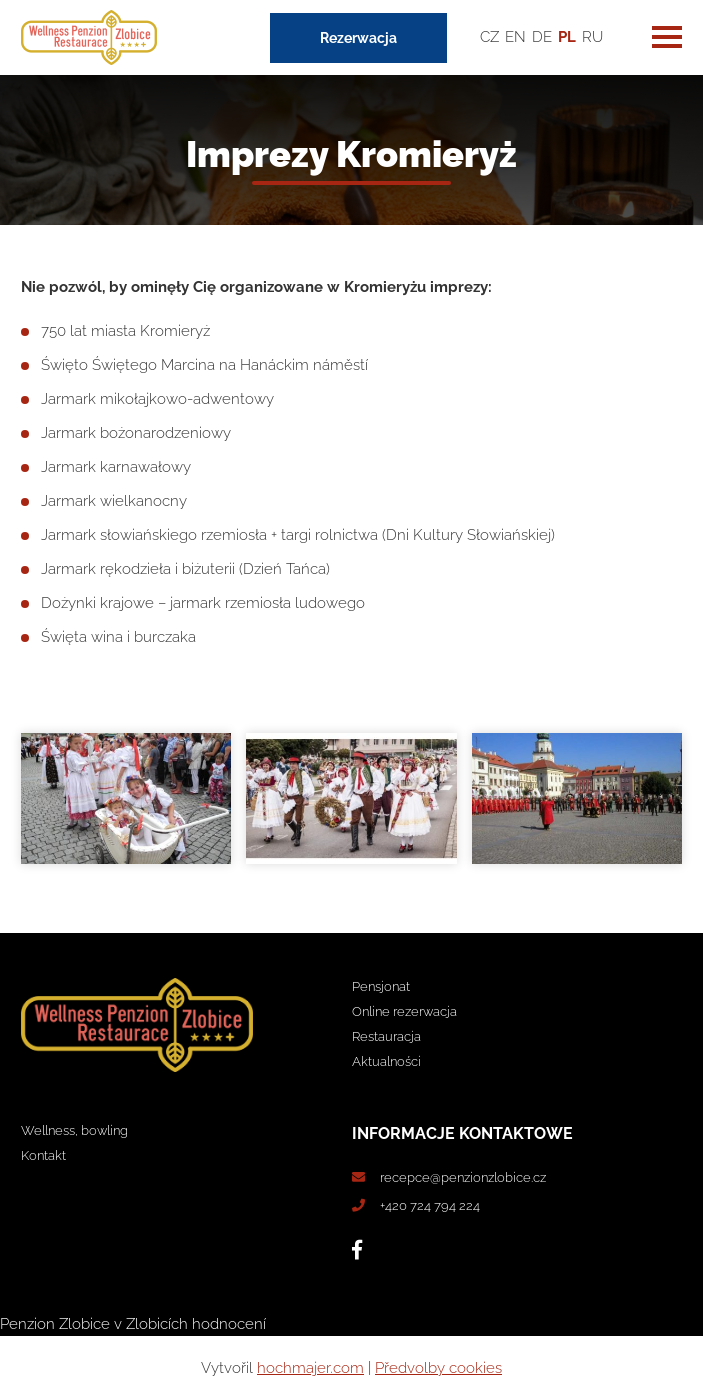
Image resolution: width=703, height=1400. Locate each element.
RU (592, 37)
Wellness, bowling (74, 1130)
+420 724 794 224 (430, 1205)
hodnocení (229, 1324)
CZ (489, 37)
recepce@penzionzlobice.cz (463, 1177)
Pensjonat (381, 986)
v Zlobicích (151, 1324)
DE (542, 37)
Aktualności (386, 1061)
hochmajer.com (310, 1368)
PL (567, 37)
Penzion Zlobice (55, 1324)
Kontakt (43, 1155)
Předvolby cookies (438, 1368)
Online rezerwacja (404, 1011)
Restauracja (386, 1036)
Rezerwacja (358, 38)
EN (515, 37)
